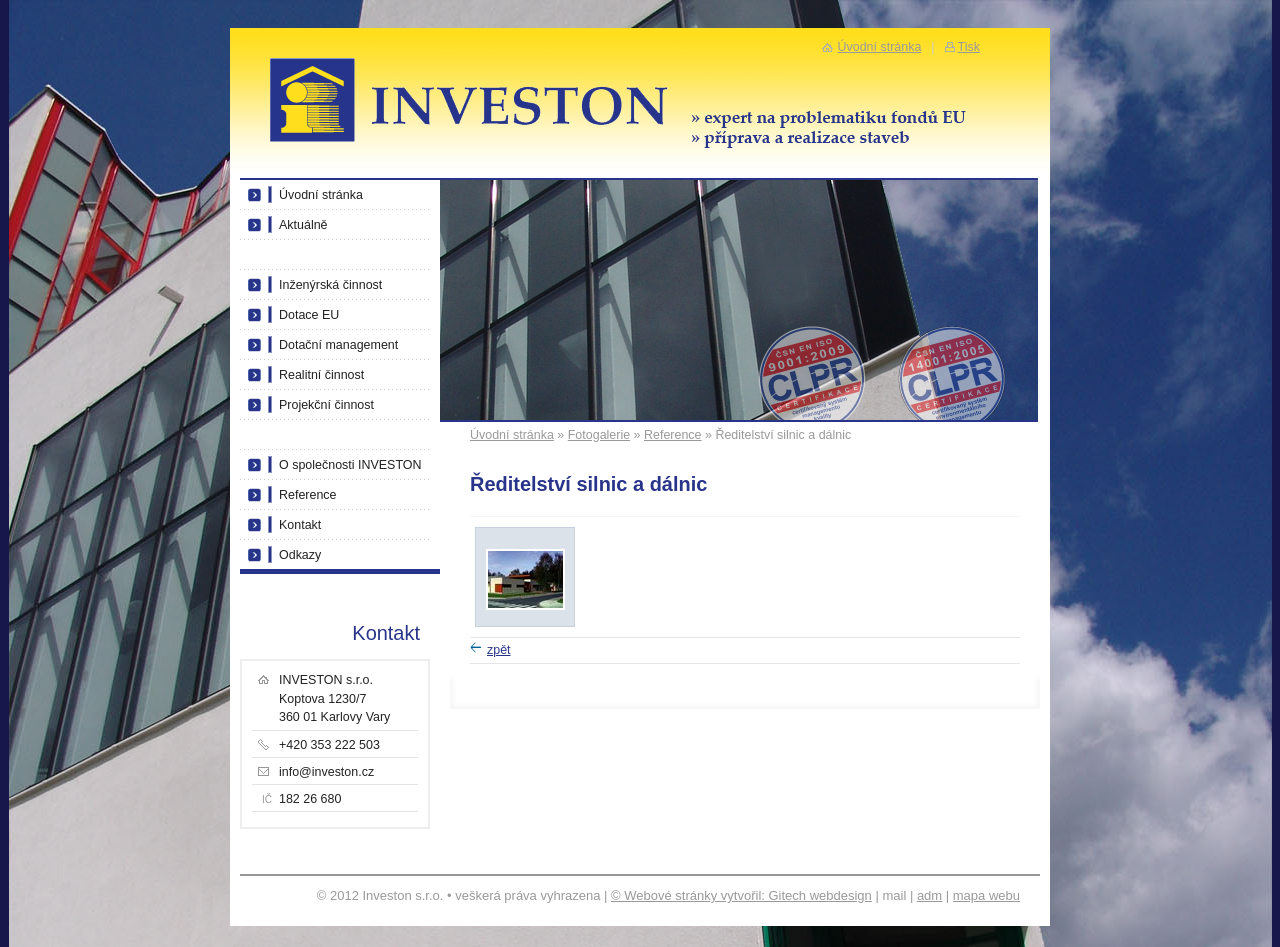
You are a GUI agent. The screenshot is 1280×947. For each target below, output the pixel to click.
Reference (673, 435)
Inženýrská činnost (330, 285)
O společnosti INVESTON (350, 465)
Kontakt (300, 525)
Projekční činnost (326, 405)
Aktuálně (303, 225)
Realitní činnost (321, 375)
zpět (499, 650)
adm (929, 895)
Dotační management (338, 345)
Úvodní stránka (512, 435)
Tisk (969, 47)
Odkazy (300, 555)
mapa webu (986, 895)
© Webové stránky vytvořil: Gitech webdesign (741, 895)
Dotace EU (309, 315)
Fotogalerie (599, 435)
